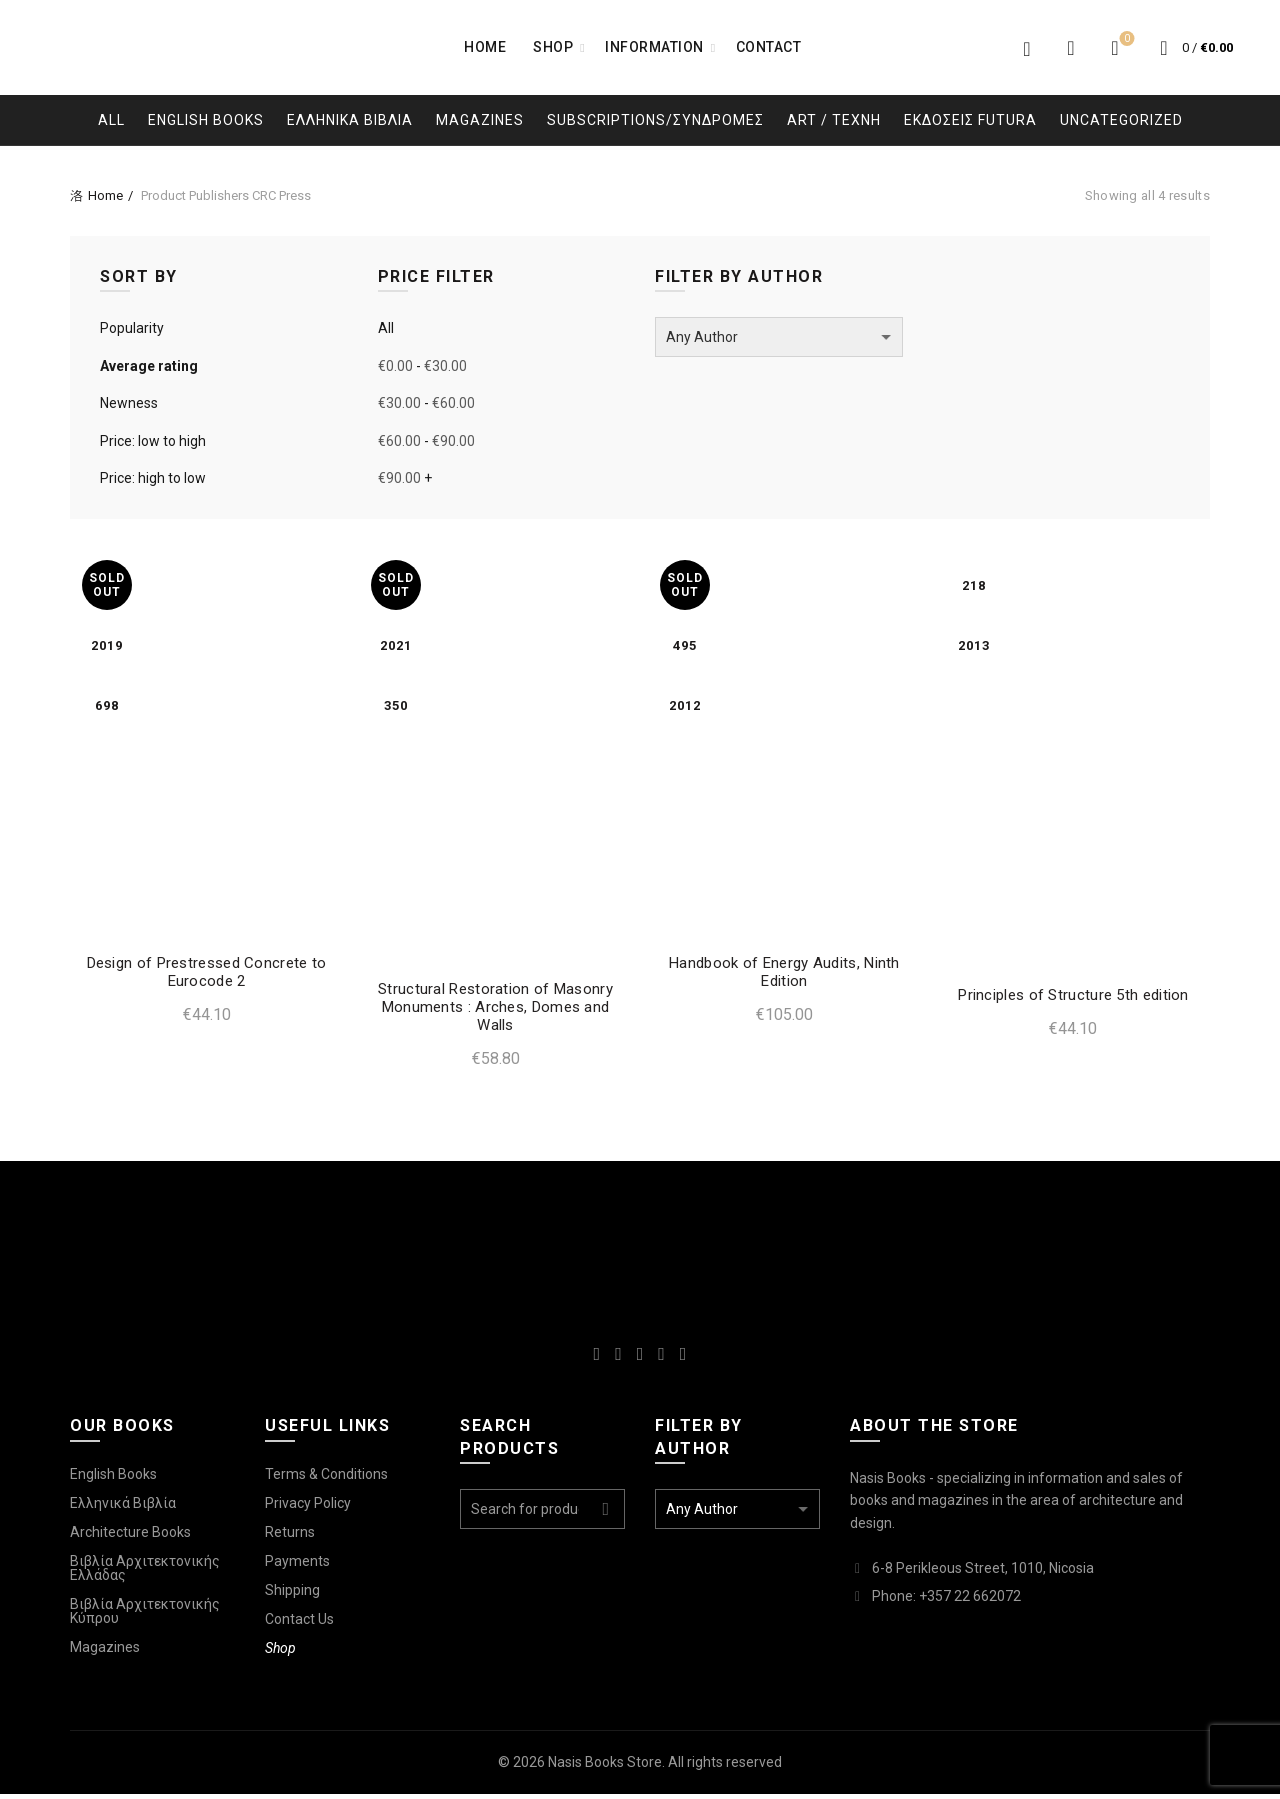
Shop (553, 47)
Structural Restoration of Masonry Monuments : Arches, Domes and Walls (493, 1012)
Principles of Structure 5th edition (1079, 1000)
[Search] (1071, 48)
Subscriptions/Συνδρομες (655, 120)
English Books (206, 120)
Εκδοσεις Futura (970, 120)
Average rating (149, 366)
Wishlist (1125, 39)
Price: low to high (153, 441)
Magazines (480, 120)
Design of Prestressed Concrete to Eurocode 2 (201, 977)
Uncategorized (1121, 120)
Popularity (132, 328)
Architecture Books (130, 1537)
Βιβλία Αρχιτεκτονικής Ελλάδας (145, 1573)
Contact (769, 47)
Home (485, 47)
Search (605, 1515)
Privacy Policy (308, 1508)
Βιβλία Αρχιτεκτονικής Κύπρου (145, 1616)
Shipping (292, 1595)
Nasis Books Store (605, 1768)
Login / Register (1027, 48)
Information (654, 47)
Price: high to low (153, 478)
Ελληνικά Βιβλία (123, 1508)
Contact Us (299, 1624)
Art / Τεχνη (834, 120)
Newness (129, 403)
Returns (290, 1537)
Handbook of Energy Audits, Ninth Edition (786, 977)
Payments (297, 1566)
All (111, 120)
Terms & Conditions (326, 1479)
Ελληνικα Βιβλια (350, 120)
